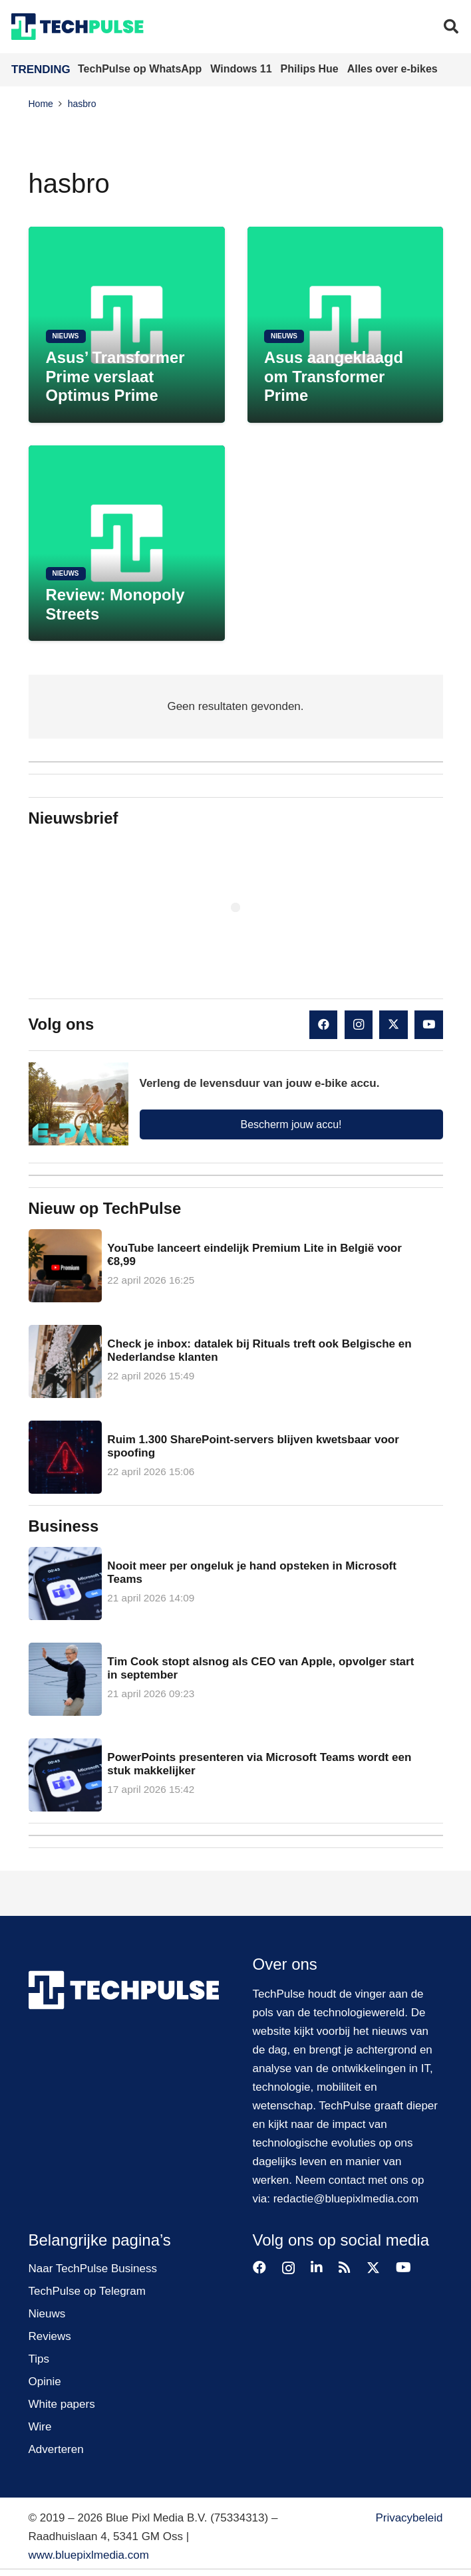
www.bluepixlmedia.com (89, 2555)
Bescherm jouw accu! (290, 1124)
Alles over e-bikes (392, 68)
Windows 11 (242, 68)
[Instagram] (359, 1024)
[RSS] (345, 2267)
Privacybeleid (408, 2518)
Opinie (45, 2381)
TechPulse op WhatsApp (141, 68)
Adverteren (56, 2449)
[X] (393, 1024)
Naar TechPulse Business (93, 2268)
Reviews (50, 2336)
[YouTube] (428, 1024)
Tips (39, 2359)
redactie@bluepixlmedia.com (346, 2198)
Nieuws (47, 2313)
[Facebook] (323, 1024)
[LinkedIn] (317, 2267)
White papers (62, 2404)
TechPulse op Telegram (87, 2291)
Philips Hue (311, 68)
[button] (451, 26)
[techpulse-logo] (77, 26)
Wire (40, 2426)
